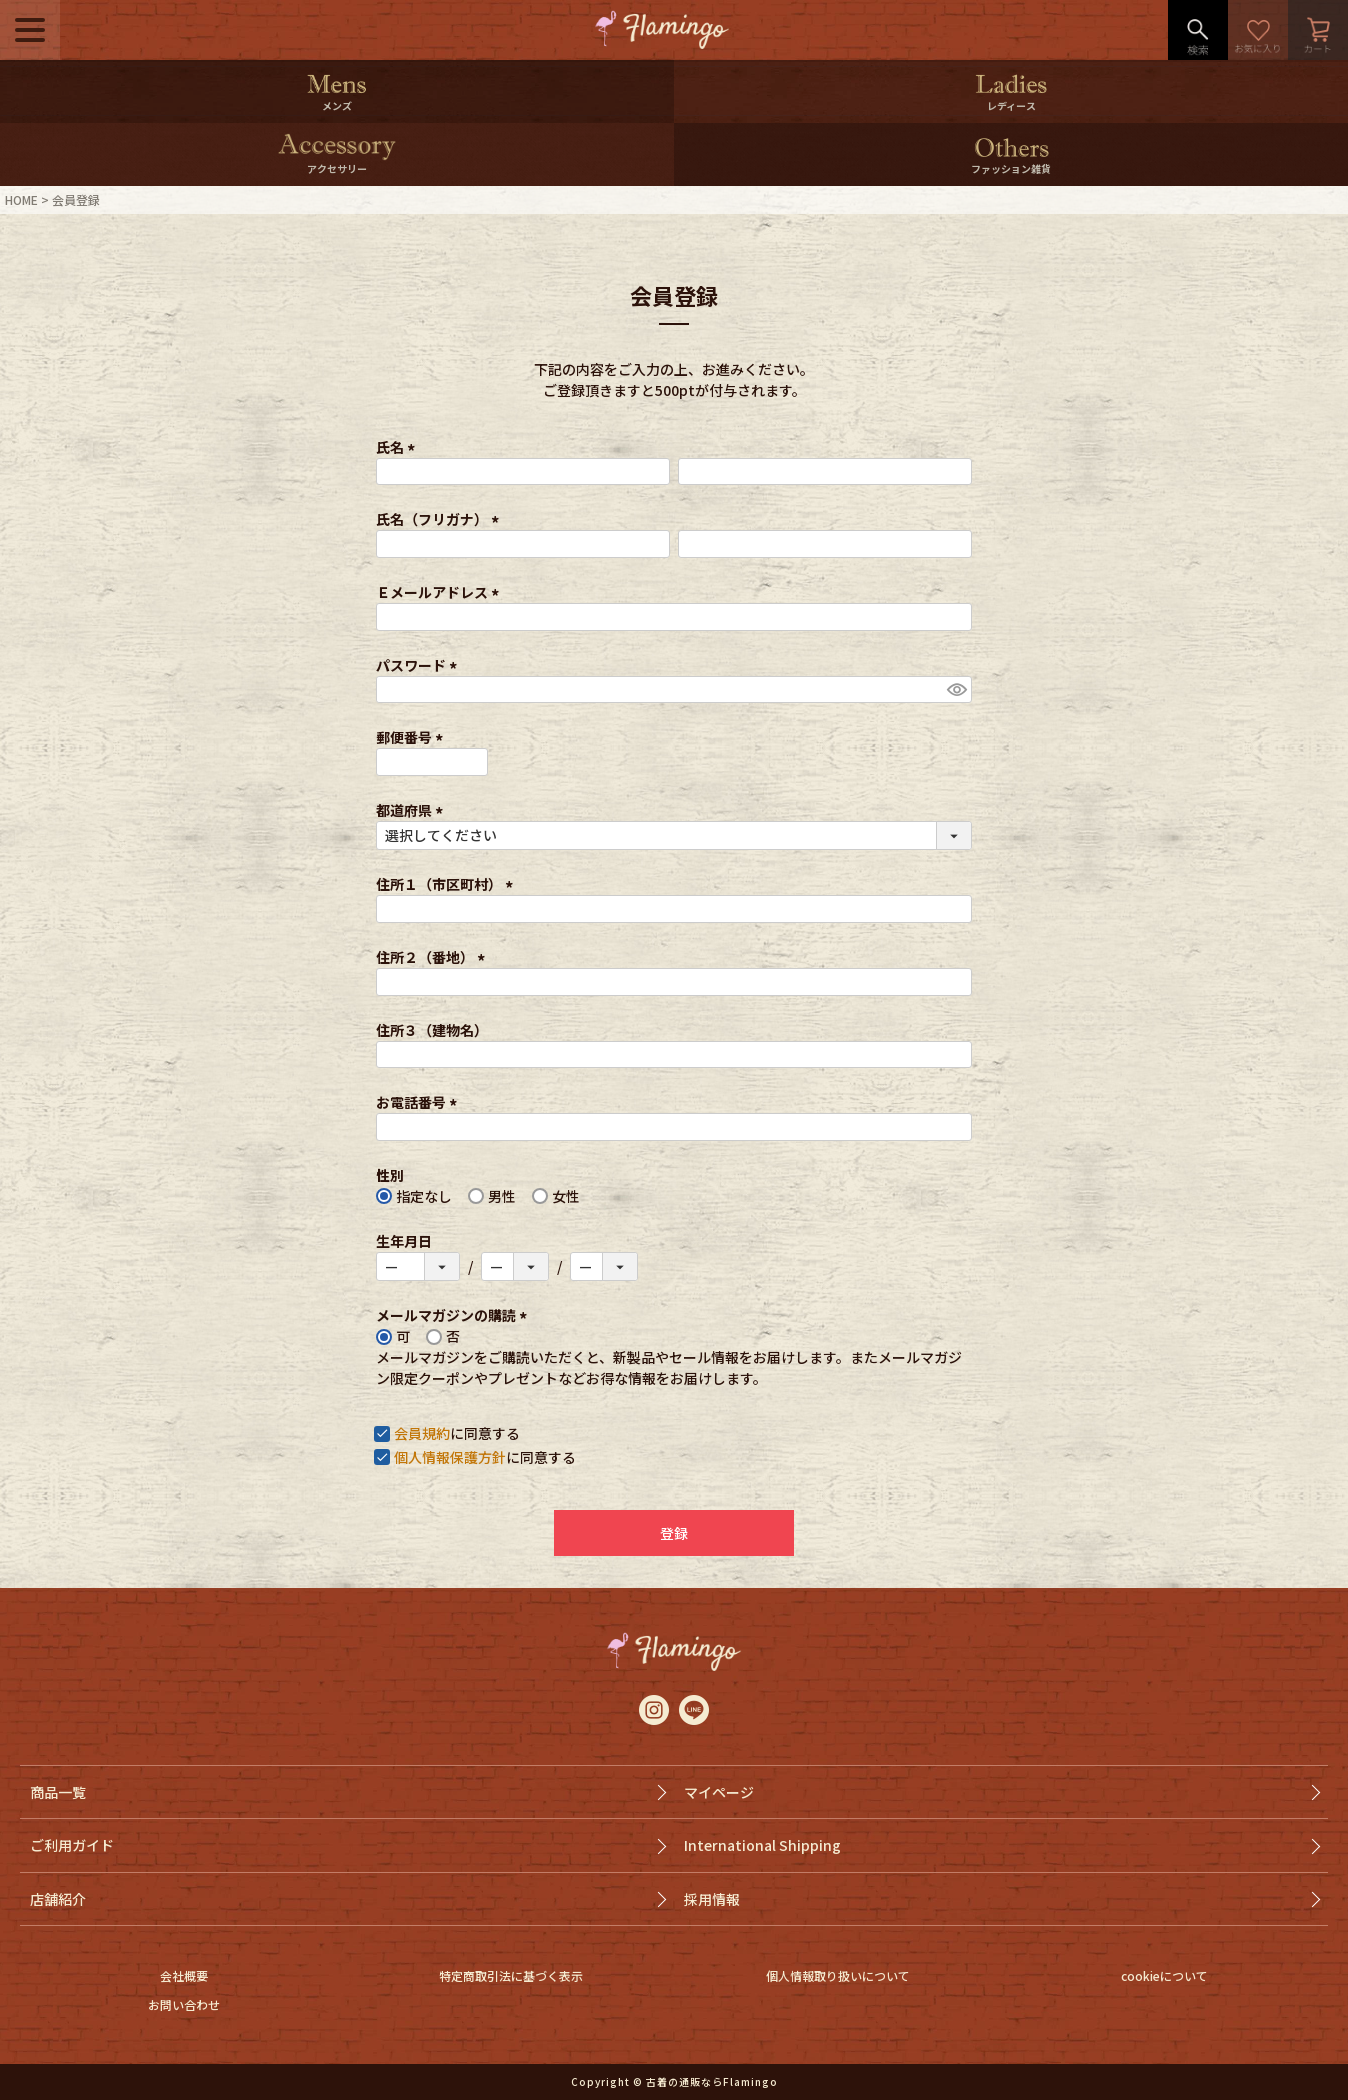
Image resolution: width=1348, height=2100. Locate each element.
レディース (1011, 105)
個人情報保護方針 (450, 1457)
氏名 (398, 447)
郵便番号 (412, 737)
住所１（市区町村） (447, 884)
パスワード (419, 665)
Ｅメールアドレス (440, 592)
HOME (21, 199)
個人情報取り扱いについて (838, 1975)
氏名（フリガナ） (440, 519)
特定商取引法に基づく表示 (511, 1975)
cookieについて (1164, 1975)
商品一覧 (58, 1792)
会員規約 (422, 1433)
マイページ (719, 1792)
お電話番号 (419, 1102)
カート (1318, 30)
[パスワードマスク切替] (956, 690)
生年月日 (404, 1241)
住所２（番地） (433, 957)
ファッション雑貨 (1011, 168)
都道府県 (412, 810)
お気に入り (1258, 30)
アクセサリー (337, 168)
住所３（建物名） (432, 1030)
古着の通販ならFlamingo (712, 2081)
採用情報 (712, 1899)
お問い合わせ (184, 2004)
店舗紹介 (58, 1899)
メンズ (337, 105)
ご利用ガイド (72, 1845)
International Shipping (762, 1845)
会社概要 (184, 1975)
